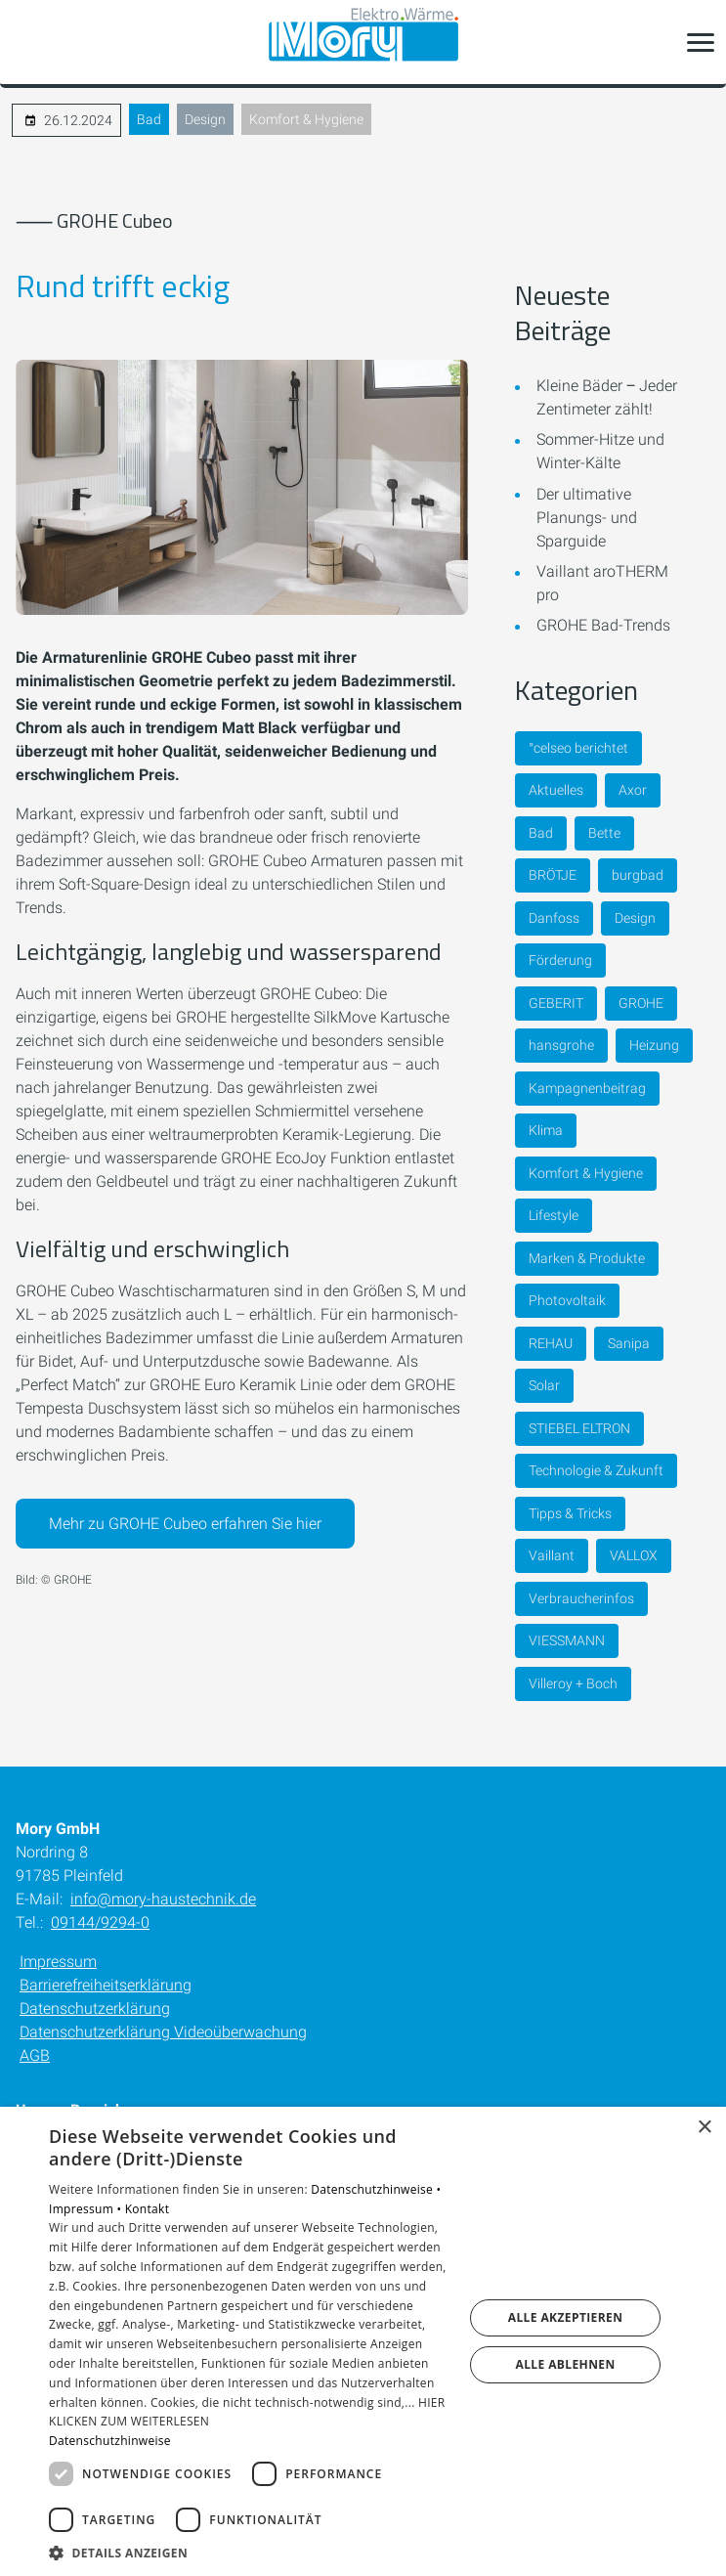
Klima (546, 1130)
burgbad (637, 875)
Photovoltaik (567, 1300)
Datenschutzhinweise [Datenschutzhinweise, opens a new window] (110, 2440)
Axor (633, 790)
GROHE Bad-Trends (603, 625)
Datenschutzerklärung (95, 2008)
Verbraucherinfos (581, 1598)
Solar (544, 1385)
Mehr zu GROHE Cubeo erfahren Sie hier (185, 1523)
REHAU (551, 1343)
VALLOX (634, 1555)
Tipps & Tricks (570, 1513)
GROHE (641, 1003)
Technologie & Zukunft (596, 1470)
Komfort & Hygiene (306, 119)
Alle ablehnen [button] (565, 2364)
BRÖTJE (553, 875)
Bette (604, 833)
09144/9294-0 (100, 1922)
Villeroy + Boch (573, 1683)
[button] (700, 42)
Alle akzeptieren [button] (565, 2317)
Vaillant (552, 1555)
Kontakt (147, 2209)
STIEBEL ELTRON (579, 1428)
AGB (35, 2055)
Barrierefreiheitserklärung (106, 1985)
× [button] (704, 2127)
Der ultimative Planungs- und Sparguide (586, 517)
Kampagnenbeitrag (587, 1088)
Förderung (560, 960)
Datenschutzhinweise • (376, 2189)
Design (205, 119)
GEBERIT (556, 1003)
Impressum (58, 1961)
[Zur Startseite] (363, 42)
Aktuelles (556, 790)
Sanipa (629, 1343)
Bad (149, 119)
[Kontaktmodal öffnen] (27, 42)
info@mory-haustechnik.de (163, 1899)
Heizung (654, 1045)
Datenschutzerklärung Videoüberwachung (163, 2032)
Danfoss (554, 918)
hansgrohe (561, 1045)
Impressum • (87, 2209)
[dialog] (363, 2341)
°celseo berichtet (578, 748)
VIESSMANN (567, 1640)
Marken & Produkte (587, 1258)
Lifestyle (553, 1215)
